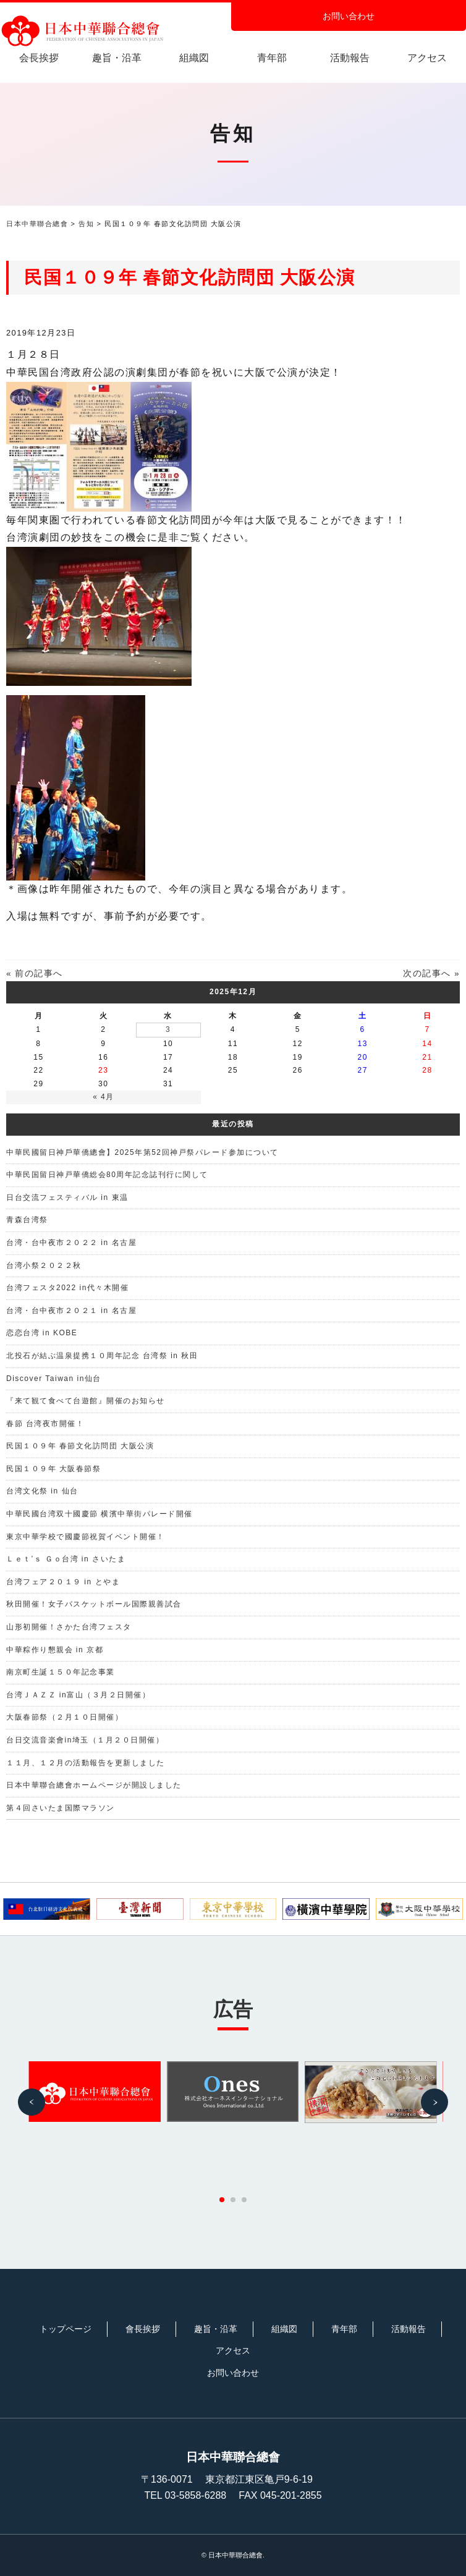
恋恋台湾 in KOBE (41, 1332)
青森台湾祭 (27, 1219)
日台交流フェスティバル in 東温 (67, 1197)
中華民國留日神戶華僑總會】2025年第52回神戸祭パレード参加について (142, 1152)
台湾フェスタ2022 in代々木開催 (67, 1287)
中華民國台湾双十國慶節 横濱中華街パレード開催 (99, 1514)
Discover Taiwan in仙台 (53, 1378)
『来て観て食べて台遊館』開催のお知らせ (85, 1400)
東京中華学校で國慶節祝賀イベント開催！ (85, 1536)
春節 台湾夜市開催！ (45, 1423)
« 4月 (103, 1096)
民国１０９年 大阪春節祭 (53, 1468)
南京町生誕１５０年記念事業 (60, 1672)
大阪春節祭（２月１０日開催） (64, 1717)
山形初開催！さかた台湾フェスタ (69, 1627)
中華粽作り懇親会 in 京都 (54, 1649)
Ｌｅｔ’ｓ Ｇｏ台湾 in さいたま (65, 1559)
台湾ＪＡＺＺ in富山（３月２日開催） (78, 1695)
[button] (31, 2102)
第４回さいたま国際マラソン (60, 1808)
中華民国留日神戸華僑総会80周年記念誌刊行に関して (107, 1174)
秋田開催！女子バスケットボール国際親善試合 (94, 1604)
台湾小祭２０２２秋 (44, 1265)
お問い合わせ (349, 16)
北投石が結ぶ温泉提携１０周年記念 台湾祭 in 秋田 (102, 1355)
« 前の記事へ (34, 973)
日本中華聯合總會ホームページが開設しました (94, 1785)
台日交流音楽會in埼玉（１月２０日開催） (85, 1740)
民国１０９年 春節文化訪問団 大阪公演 (80, 1446)
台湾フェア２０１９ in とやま (63, 1581)
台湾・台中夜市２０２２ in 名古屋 (71, 1242)
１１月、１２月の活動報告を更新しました (85, 1763)
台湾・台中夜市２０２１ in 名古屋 (71, 1310)
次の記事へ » (431, 973)
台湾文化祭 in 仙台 (42, 1491)
